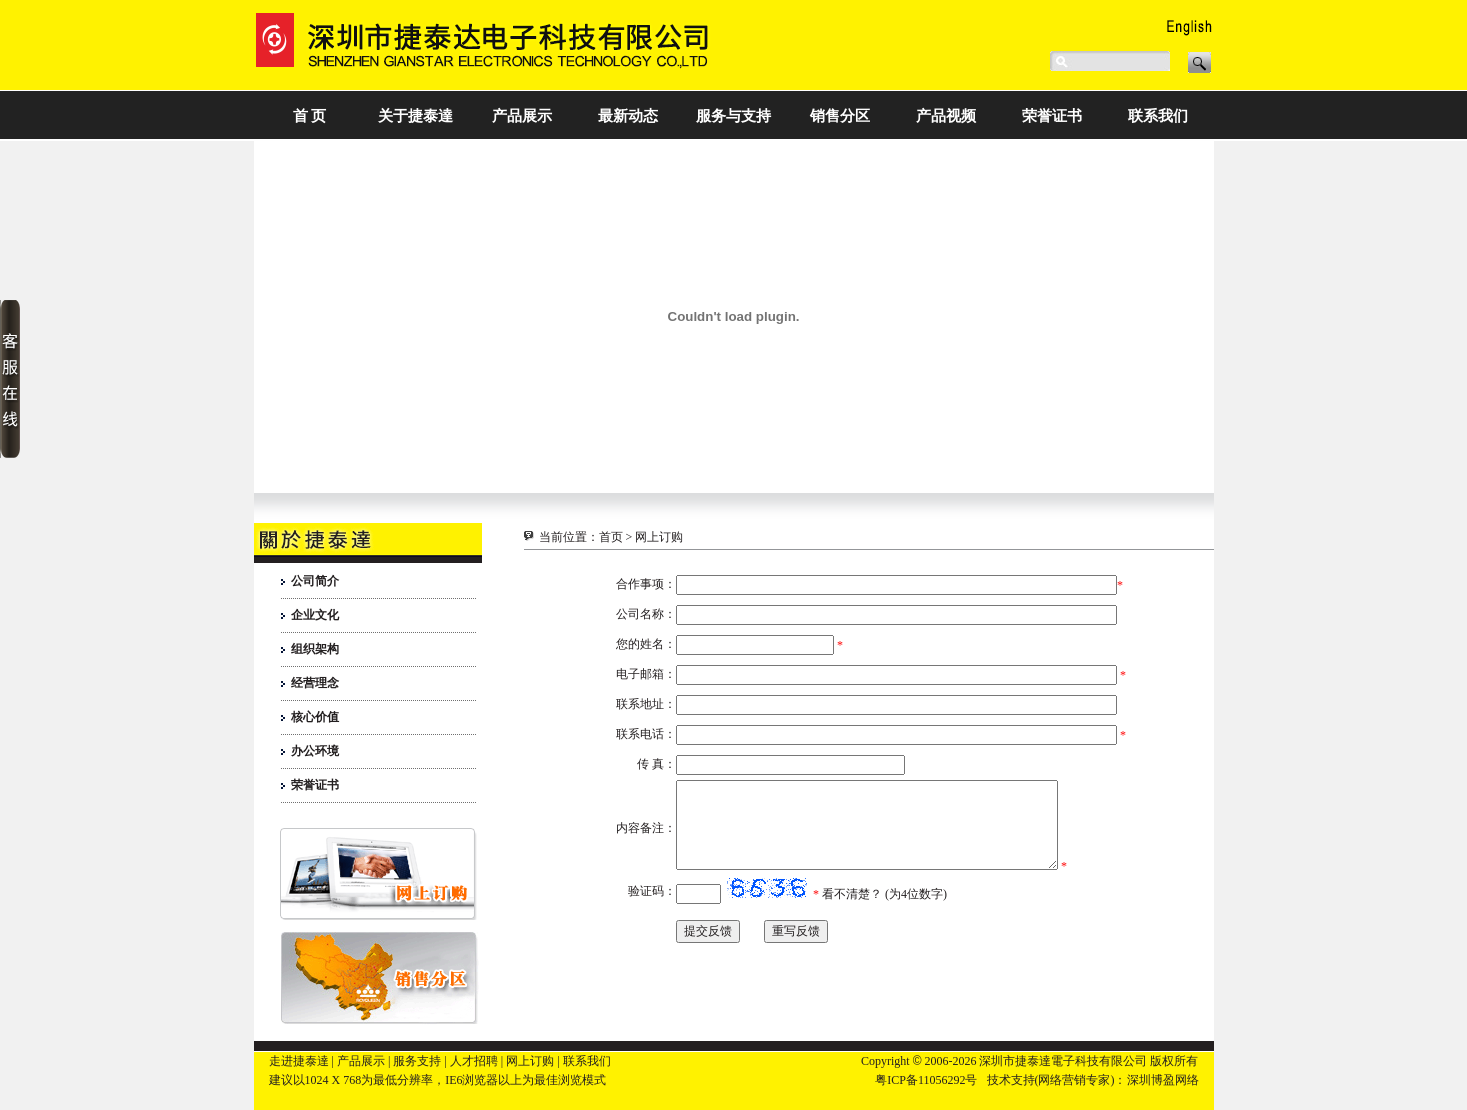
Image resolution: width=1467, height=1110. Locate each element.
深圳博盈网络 (1163, 1080)
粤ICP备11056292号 (926, 1080)
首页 (611, 537)
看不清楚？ (852, 912)
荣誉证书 (1052, 116)
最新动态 (628, 116)
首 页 (310, 116)
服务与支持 (733, 116)
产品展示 (522, 116)
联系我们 (1158, 116)
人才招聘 (474, 1061)
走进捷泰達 (299, 1061)
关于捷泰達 (415, 116)
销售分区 (840, 116)
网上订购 (530, 1061)
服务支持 (417, 1061)
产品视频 (946, 116)
